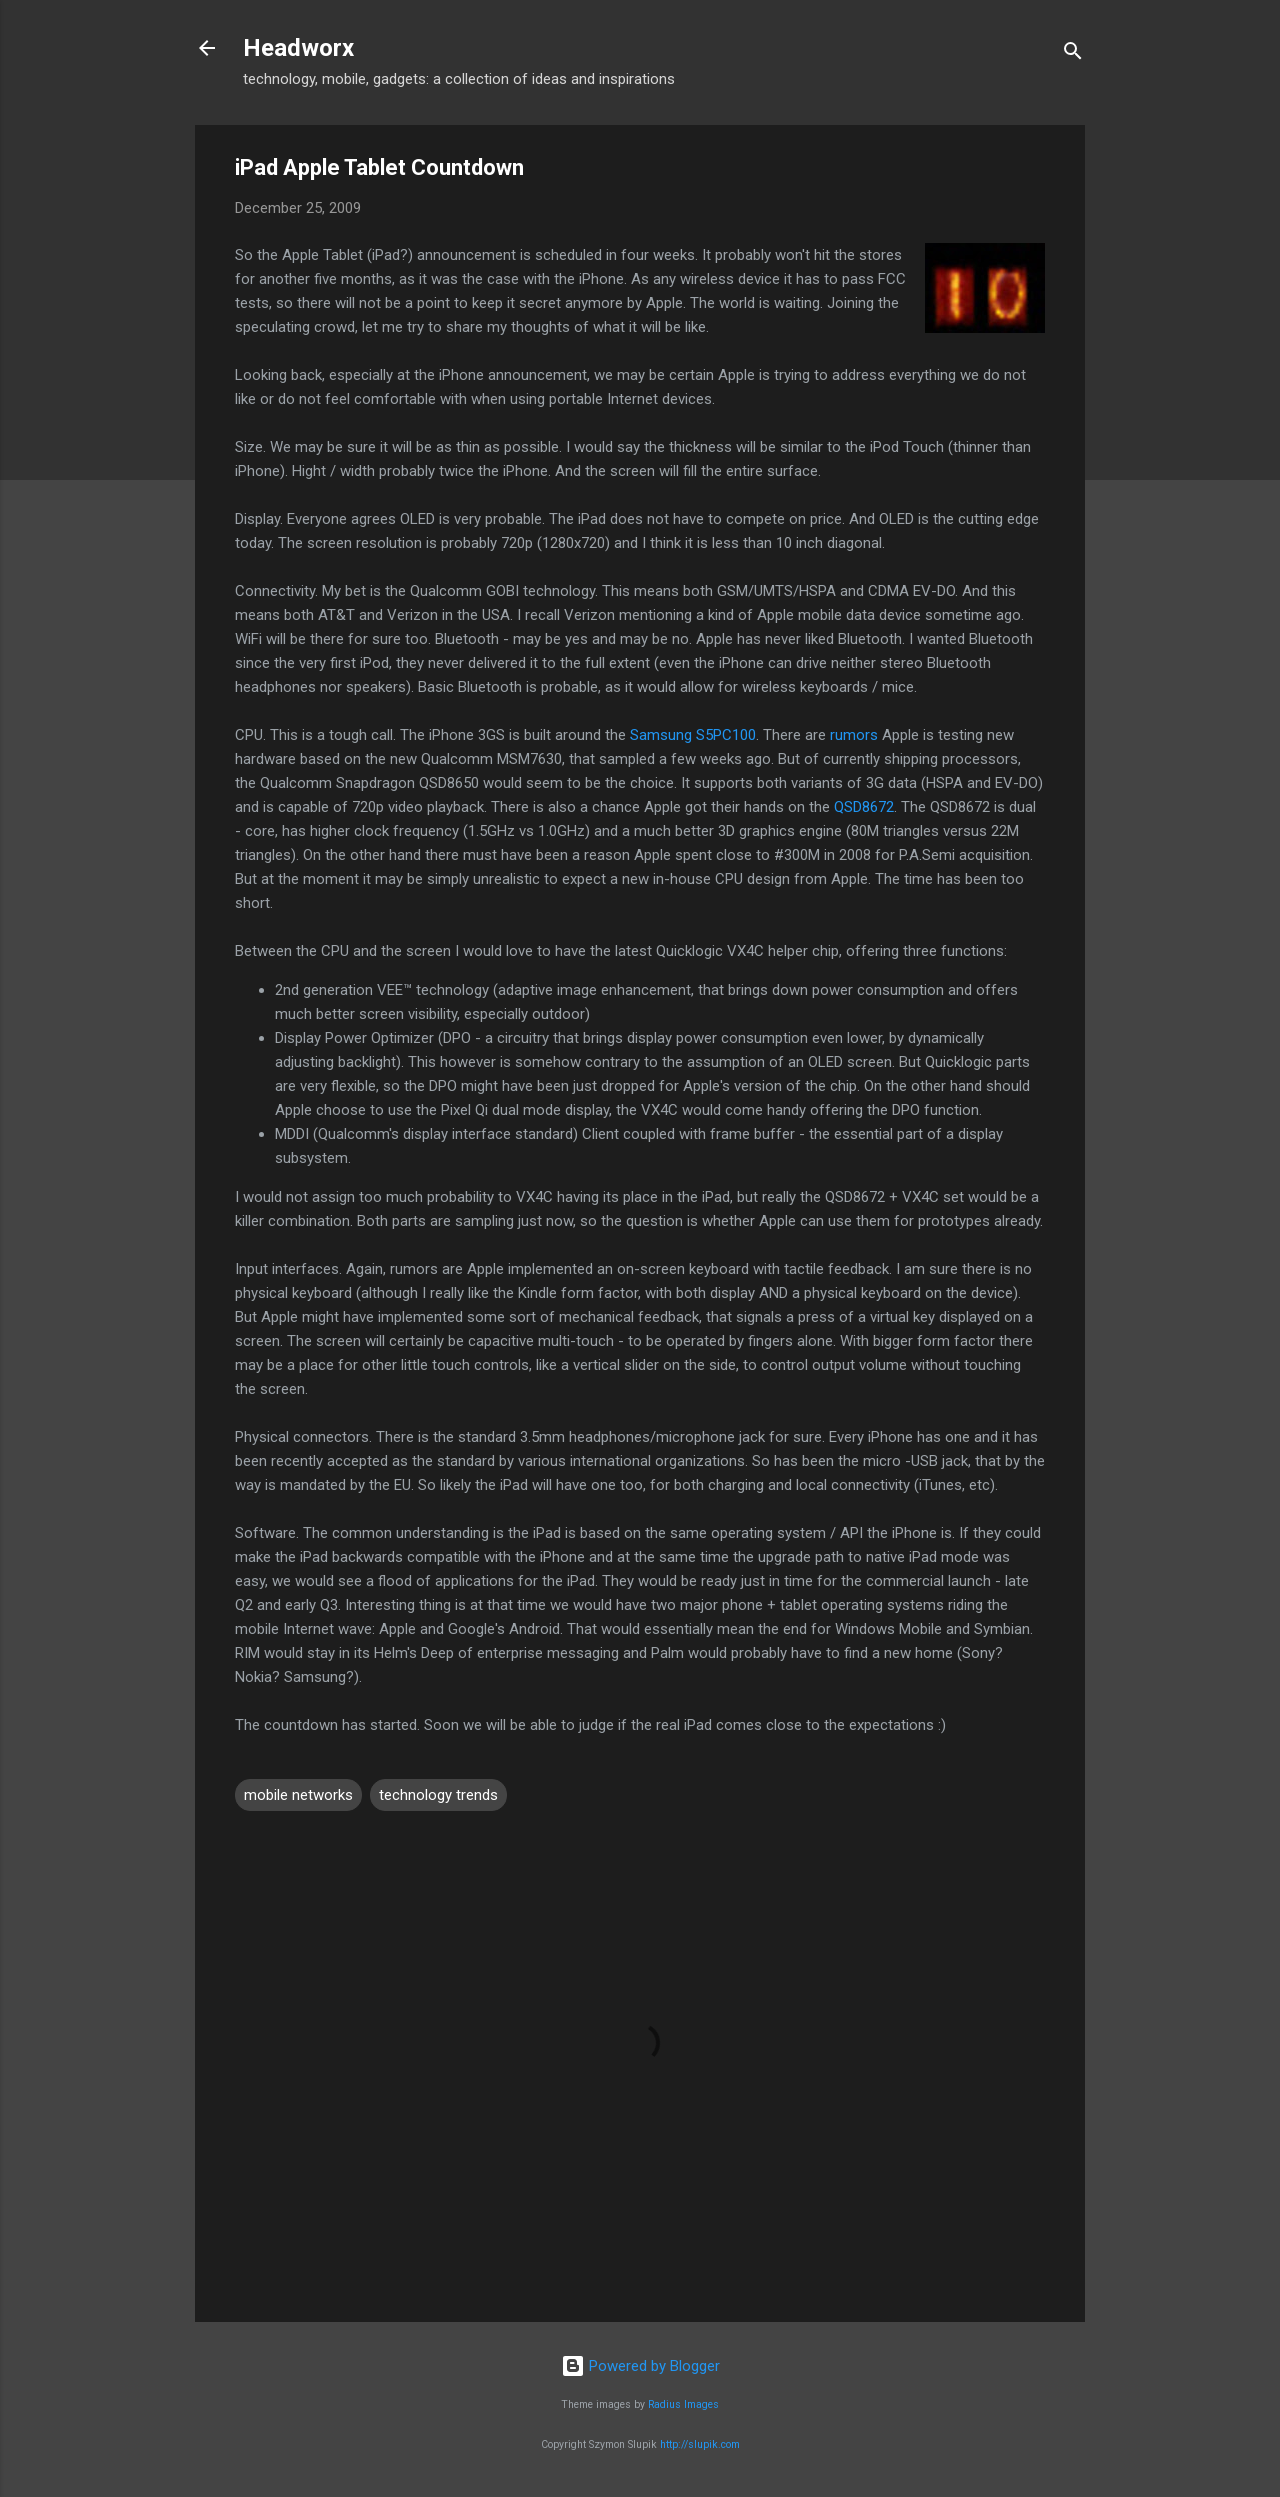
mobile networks (298, 1795)
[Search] (1073, 54)
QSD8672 (864, 807)
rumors (854, 735)
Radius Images (683, 2404)
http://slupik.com (700, 2444)
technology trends (438, 1795)
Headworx (298, 48)
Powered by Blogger (640, 2366)
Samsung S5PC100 (693, 735)
